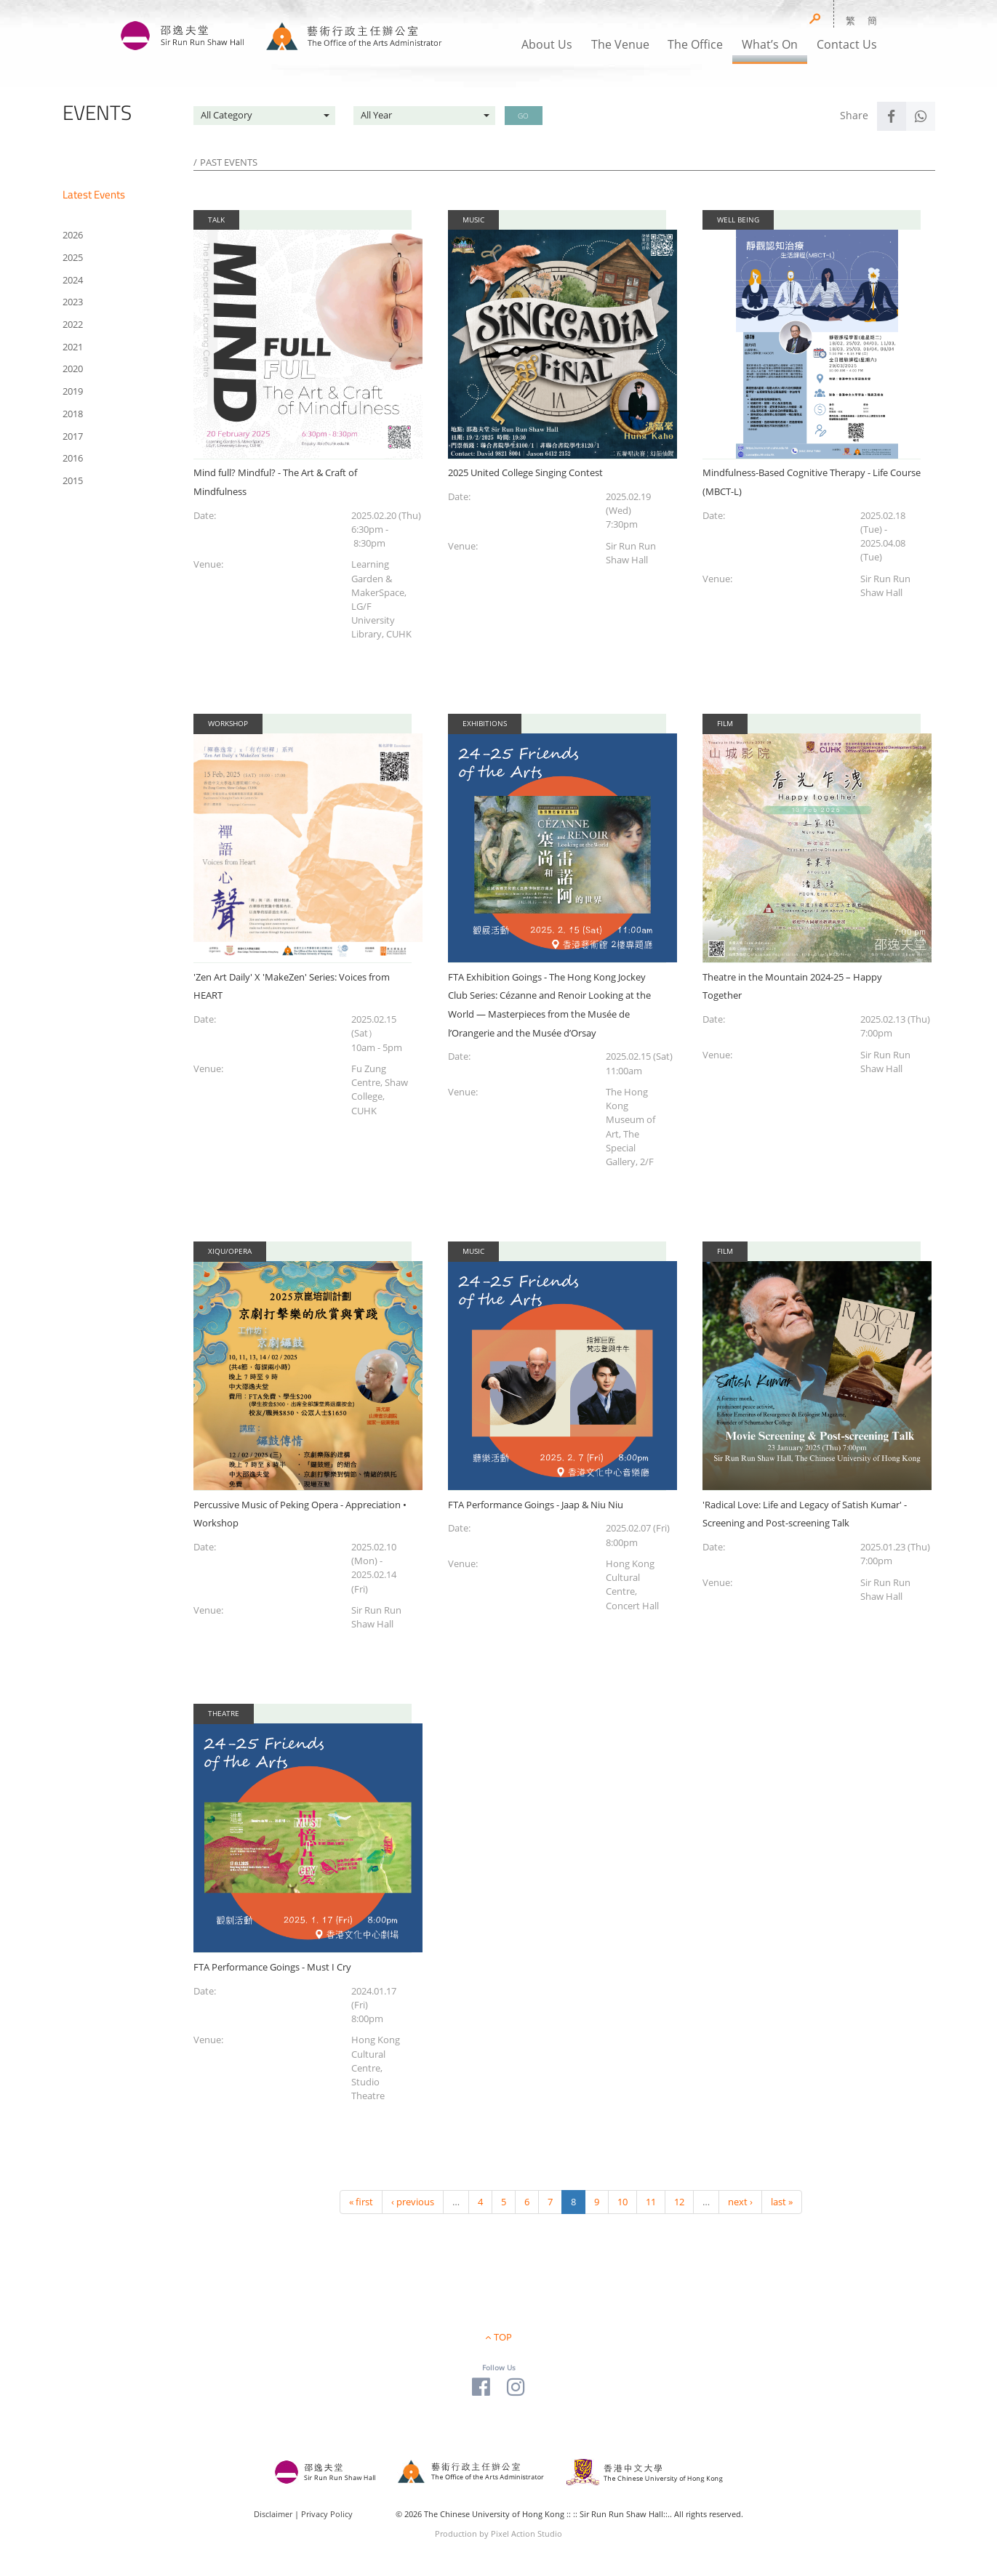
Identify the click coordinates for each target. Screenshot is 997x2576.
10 (622, 2201)
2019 (73, 391)
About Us (546, 44)
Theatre (223, 1713)
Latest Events (94, 194)
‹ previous (412, 2201)
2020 (73, 368)
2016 (73, 457)
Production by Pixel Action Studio (498, 2533)
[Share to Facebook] (891, 116)
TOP (503, 2336)
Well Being (738, 219)
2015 (73, 480)
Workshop (228, 723)
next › (740, 2201)
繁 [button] (850, 20)
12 (679, 2201)
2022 (73, 324)
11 (651, 2201)
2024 (73, 279)
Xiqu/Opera (230, 1251)
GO (523, 115)
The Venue (620, 44)
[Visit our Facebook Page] (481, 2386)
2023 (73, 301)
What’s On (770, 44)
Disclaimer (273, 2513)
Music (473, 219)
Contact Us (847, 44)
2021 (73, 346)
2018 (73, 413)
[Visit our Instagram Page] (516, 2386)
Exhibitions (485, 723)
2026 (73, 234)
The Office (695, 44)
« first (361, 2201)
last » (782, 2201)
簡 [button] (872, 20)
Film (725, 723)
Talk (216, 219)
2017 (73, 436)
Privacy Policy (327, 2513)
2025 (73, 257)
